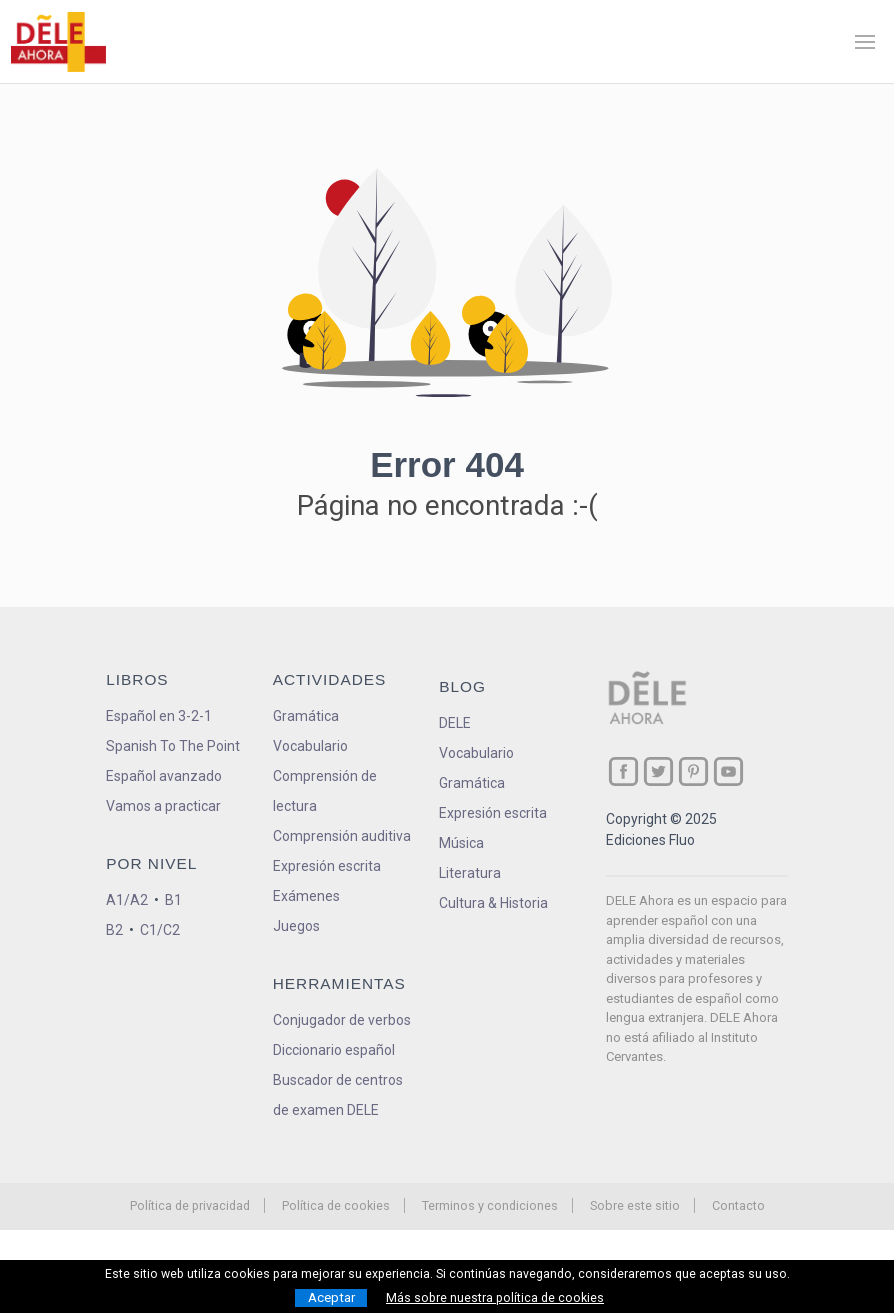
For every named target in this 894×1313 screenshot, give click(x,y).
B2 (114, 930)
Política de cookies (336, 1205)
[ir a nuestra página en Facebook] (623, 771)
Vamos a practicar (163, 806)
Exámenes (306, 896)
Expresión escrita (327, 866)
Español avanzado (164, 776)
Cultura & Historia (493, 903)
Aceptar (331, 1297)
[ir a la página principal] (58, 42)
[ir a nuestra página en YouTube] (728, 771)
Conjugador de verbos (342, 1020)
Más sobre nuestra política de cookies (495, 1298)
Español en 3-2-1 (159, 716)
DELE (455, 723)
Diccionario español (334, 1050)
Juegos (296, 926)
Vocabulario (310, 746)
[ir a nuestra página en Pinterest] (693, 771)
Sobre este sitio (635, 1205)
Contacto (738, 1205)
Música (461, 843)
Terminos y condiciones (490, 1205)
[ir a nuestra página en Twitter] (658, 771)
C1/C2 (160, 930)
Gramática (306, 716)
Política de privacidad (190, 1205)
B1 (173, 900)
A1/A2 (127, 900)
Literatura (470, 873)
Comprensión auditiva (342, 836)
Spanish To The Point (173, 746)
